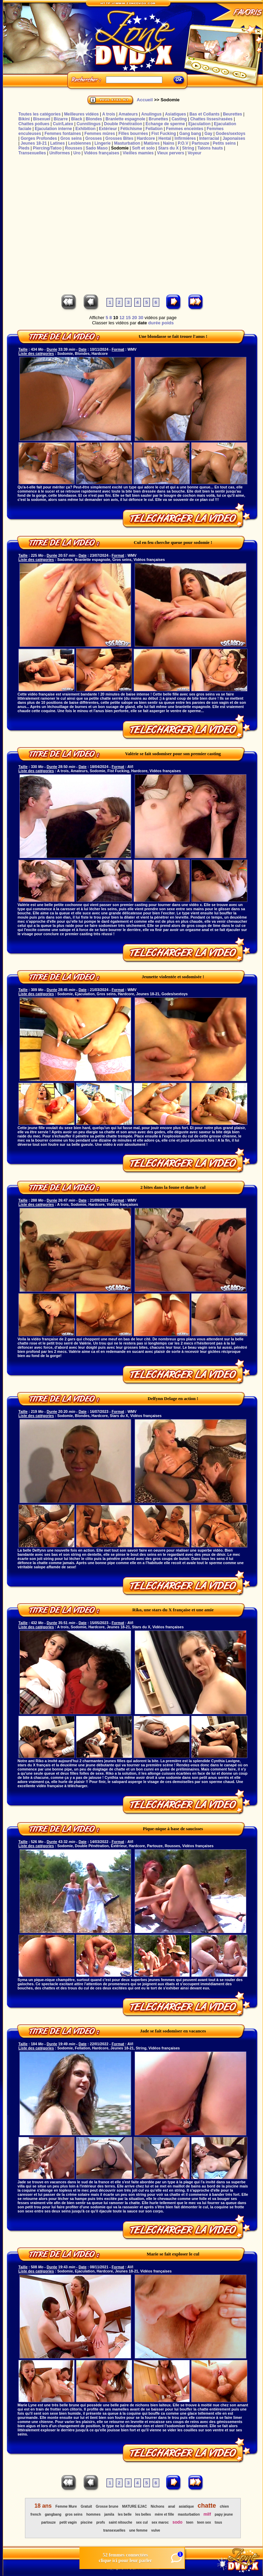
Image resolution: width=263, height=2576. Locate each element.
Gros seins (71, 138)
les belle (125, 2514)
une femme (138, 2530)
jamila (109, 2514)
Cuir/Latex (63, 123)
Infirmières (185, 138)
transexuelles (114, 2530)
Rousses (73, 148)
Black (76, 119)
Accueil (145, 99)
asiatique (186, 2506)
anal (171, 2506)
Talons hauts (210, 148)
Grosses (93, 138)
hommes (93, 2514)
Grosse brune (107, 2506)
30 (140, 317)
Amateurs (128, 114)
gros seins (74, 2514)
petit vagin (68, 2522)
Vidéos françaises (101, 153)
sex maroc (160, 2522)
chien (224, 2506)
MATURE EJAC (134, 2506)
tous (218, 2522)
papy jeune (224, 2514)
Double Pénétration (123, 123)
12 (121, 317)
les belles (143, 2514)
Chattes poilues (33, 123)
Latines (57, 143)
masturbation (189, 2514)
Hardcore (146, 138)
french (36, 2514)
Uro (76, 153)
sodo (177, 2522)
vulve (155, 2530)
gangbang (53, 2514)
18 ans (43, 2506)
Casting (179, 119)
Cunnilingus (89, 123)
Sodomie (120, 148)
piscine (86, 2522)
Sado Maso (97, 148)
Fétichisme (131, 128)
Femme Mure (66, 2506)
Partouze (200, 143)
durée (154, 322)
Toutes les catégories (39, 114)
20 (134, 317)
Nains (169, 143)
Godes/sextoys (230, 133)
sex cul (142, 2522)
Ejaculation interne (53, 128)
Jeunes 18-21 (33, 143)
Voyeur (195, 153)
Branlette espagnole (125, 119)
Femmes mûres (99, 133)
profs (100, 2522)
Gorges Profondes (38, 138)
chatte (207, 2505)
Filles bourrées (133, 133)
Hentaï (165, 138)
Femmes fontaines (62, 133)
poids (168, 322)
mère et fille (164, 2514)
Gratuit (86, 2506)
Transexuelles (32, 153)
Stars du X (168, 148)
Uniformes (59, 153)
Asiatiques (175, 114)
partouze (48, 2522)
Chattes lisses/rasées (211, 119)
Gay (208, 133)
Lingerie (102, 143)
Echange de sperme (165, 123)
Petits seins (224, 143)
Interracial (209, 138)
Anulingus (151, 114)
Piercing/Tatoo (47, 148)
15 (128, 317)
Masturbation (127, 143)
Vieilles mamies (137, 153)
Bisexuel (41, 119)
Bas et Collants (204, 114)
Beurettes (232, 114)
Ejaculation (199, 123)
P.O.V (183, 143)
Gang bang (190, 133)
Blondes (94, 119)
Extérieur (108, 128)
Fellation (153, 128)
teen (190, 2522)
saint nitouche (120, 2522)
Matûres (152, 143)
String (188, 148)
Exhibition (85, 128)
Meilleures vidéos (81, 114)
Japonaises (233, 138)
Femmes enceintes (184, 128)
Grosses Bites (119, 138)
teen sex (204, 2522)
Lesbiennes (79, 143)
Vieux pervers (170, 153)
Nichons (157, 2506)
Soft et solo (143, 148)
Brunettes (158, 119)
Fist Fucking (163, 133)
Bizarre (61, 119)
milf (207, 2514)
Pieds (23, 148)
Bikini (24, 119)
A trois (108, 114)
